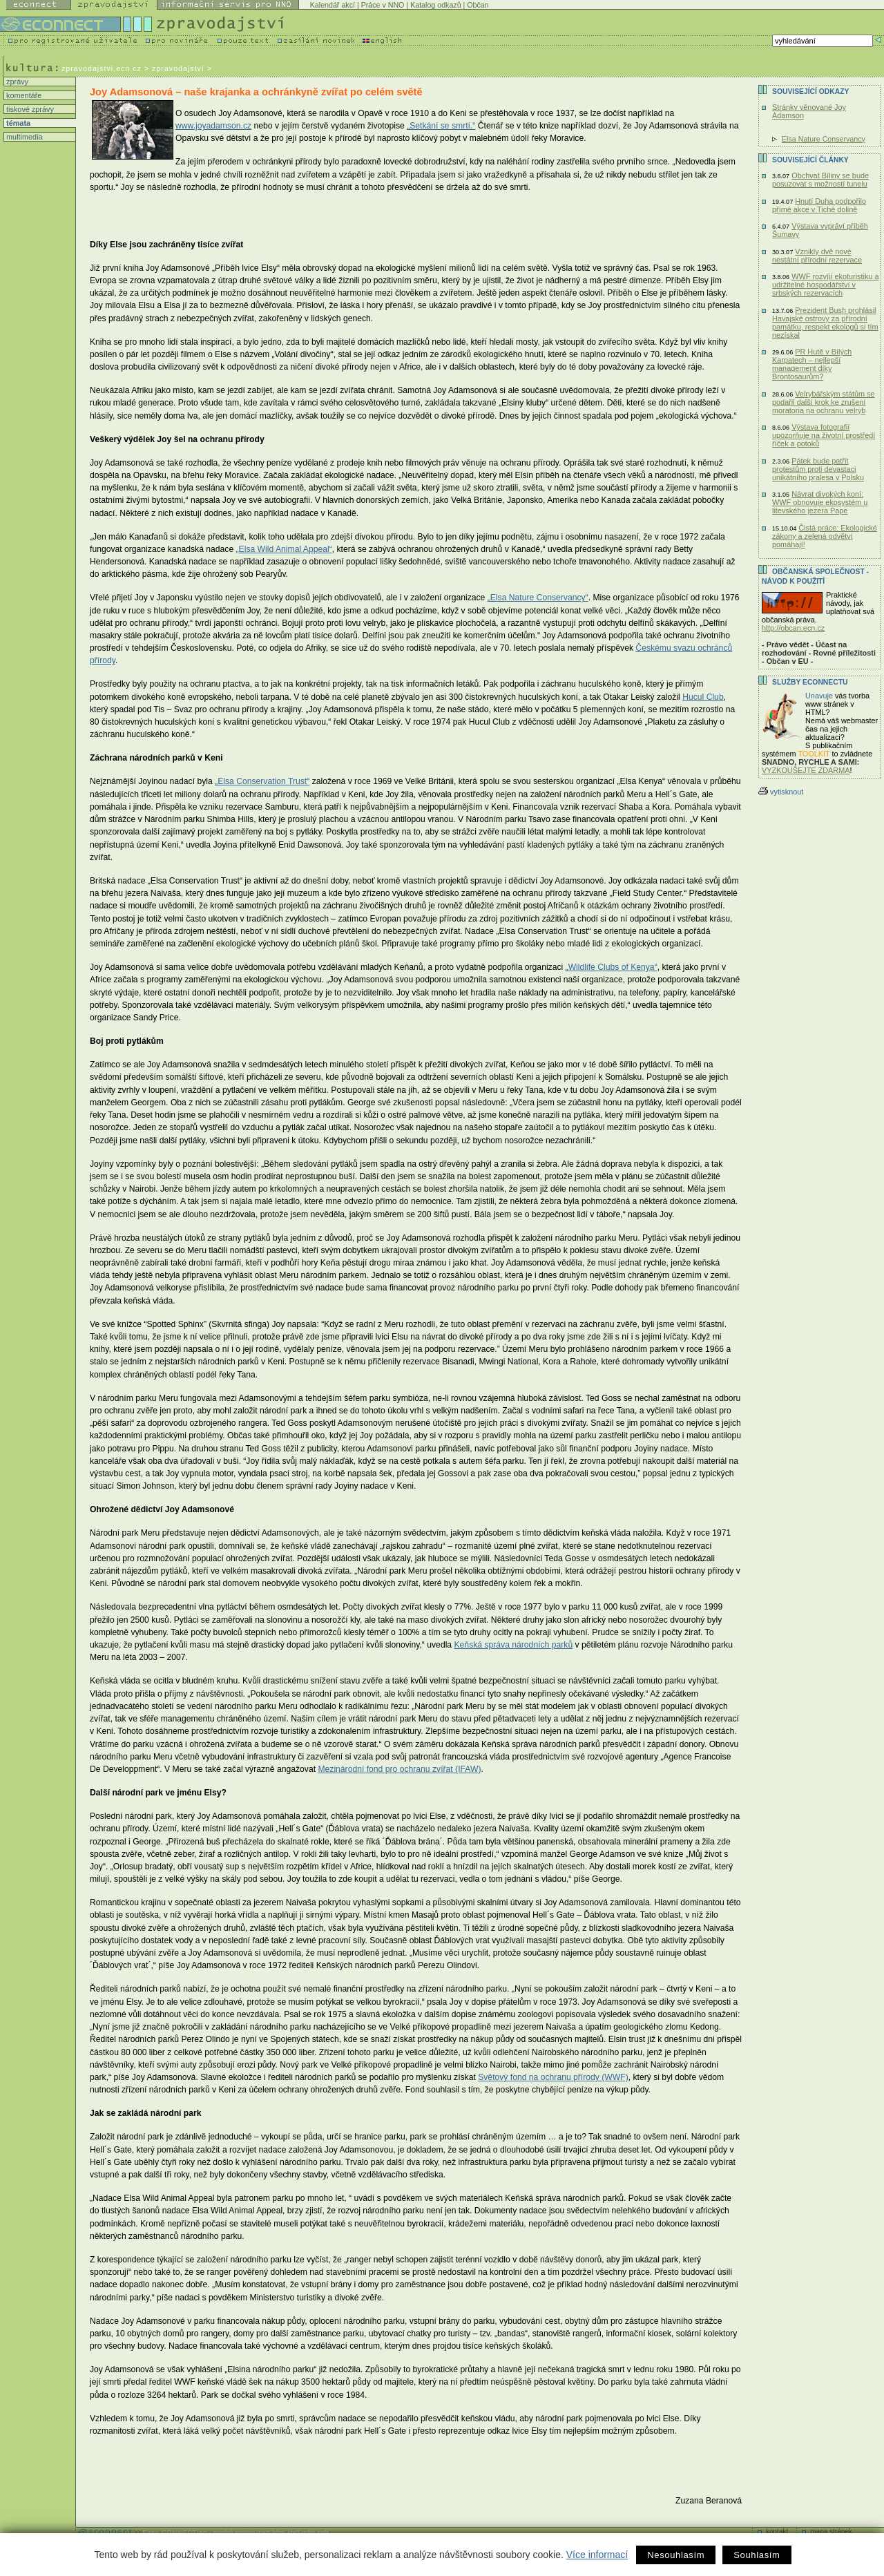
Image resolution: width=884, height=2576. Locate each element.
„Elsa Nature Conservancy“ (538, 597)
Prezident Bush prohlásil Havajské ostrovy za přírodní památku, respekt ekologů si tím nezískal (825, 322)
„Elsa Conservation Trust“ (262, 781)
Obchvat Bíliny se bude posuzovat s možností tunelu (820, 179)
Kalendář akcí (332, 5)
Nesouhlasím (675, 2555)
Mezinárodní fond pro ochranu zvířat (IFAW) (399, 1769)
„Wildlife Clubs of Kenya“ (611, 967)
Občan (477, 5)
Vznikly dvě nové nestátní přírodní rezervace (817, 255)
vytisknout (780, 792)
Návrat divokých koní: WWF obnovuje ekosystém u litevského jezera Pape (819, 502)
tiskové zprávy (29, 109)
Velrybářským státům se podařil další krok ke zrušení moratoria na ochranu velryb (823, 402)
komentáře (22, 95)
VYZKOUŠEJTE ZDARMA (806, 770)
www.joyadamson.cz (213, 126)
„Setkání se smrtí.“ (441, 126)
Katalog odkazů (435, 5)
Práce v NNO (383, 5)
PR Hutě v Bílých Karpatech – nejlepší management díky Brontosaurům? (812, 364)
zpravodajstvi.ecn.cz (101, 68)
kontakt (777, 2531)
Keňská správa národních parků (513, 1645)
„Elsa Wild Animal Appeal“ (284, 549)
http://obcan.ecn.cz (793, 628)
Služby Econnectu (809, 682)
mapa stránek (831, 2531)
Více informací (597, 2554)
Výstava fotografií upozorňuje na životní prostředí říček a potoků (823, 435)
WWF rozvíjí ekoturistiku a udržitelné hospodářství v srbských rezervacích (825, 284)
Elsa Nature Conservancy (823, 139)
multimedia (23, 137)
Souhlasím (756, 2555)
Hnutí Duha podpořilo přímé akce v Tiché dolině (819, 205)
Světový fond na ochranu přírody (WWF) (553, 2077)
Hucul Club (702, 697)
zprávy (16, 81)
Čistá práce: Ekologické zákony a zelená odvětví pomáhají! (824, 536)
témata (17, 123)
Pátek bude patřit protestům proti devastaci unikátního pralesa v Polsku (818, 469)
